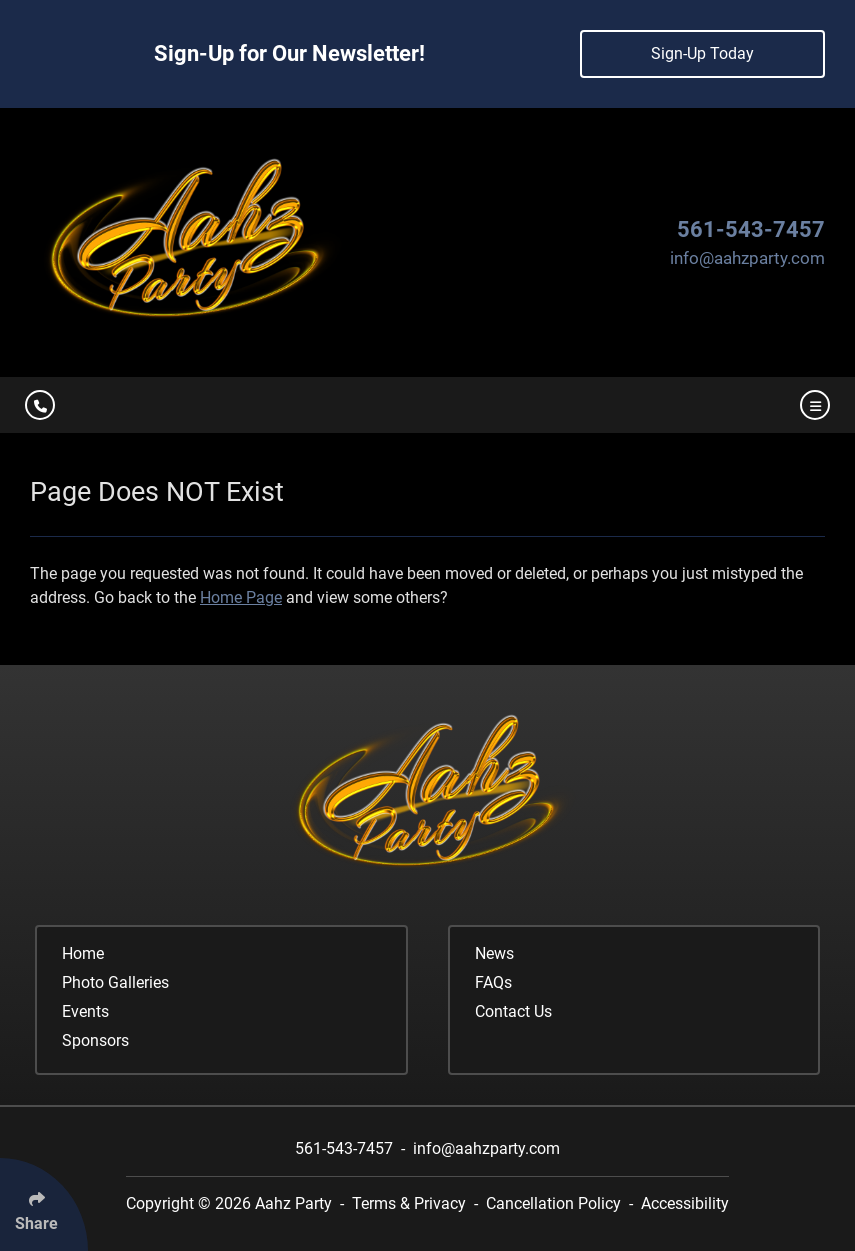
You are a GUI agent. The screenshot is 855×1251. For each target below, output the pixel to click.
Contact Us (513, 1011)
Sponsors (95, 1040)
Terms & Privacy (409, 1203)
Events (85, 1011)
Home (83, 953)
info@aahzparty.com (747, 258)
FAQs (493, 982)
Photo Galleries (115, 982)
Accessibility (685, 1203)
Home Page (241, 597)
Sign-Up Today (702, 53)
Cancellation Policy (553, 1203)
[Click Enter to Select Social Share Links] (44, 1204)
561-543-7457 (751, 229)
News (494, 953)
